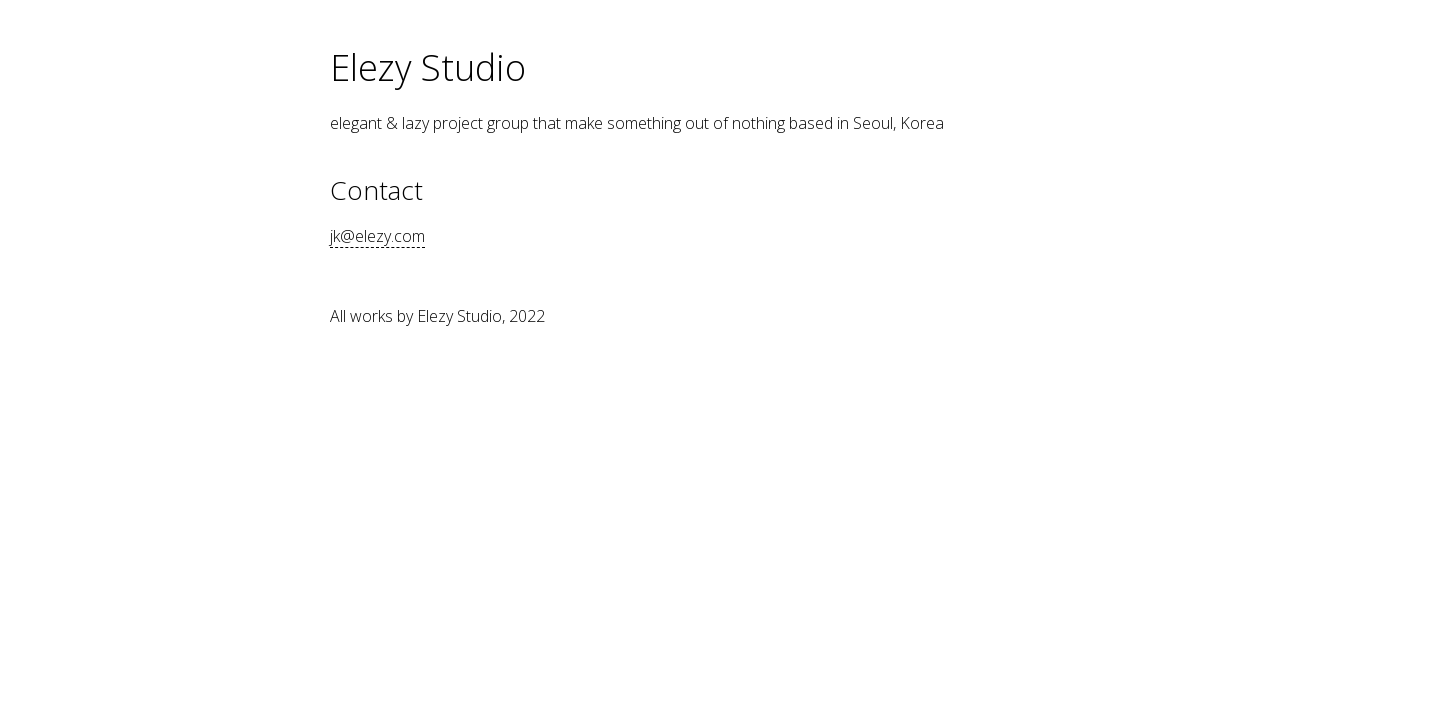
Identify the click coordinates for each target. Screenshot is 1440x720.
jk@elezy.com (377, 236)
